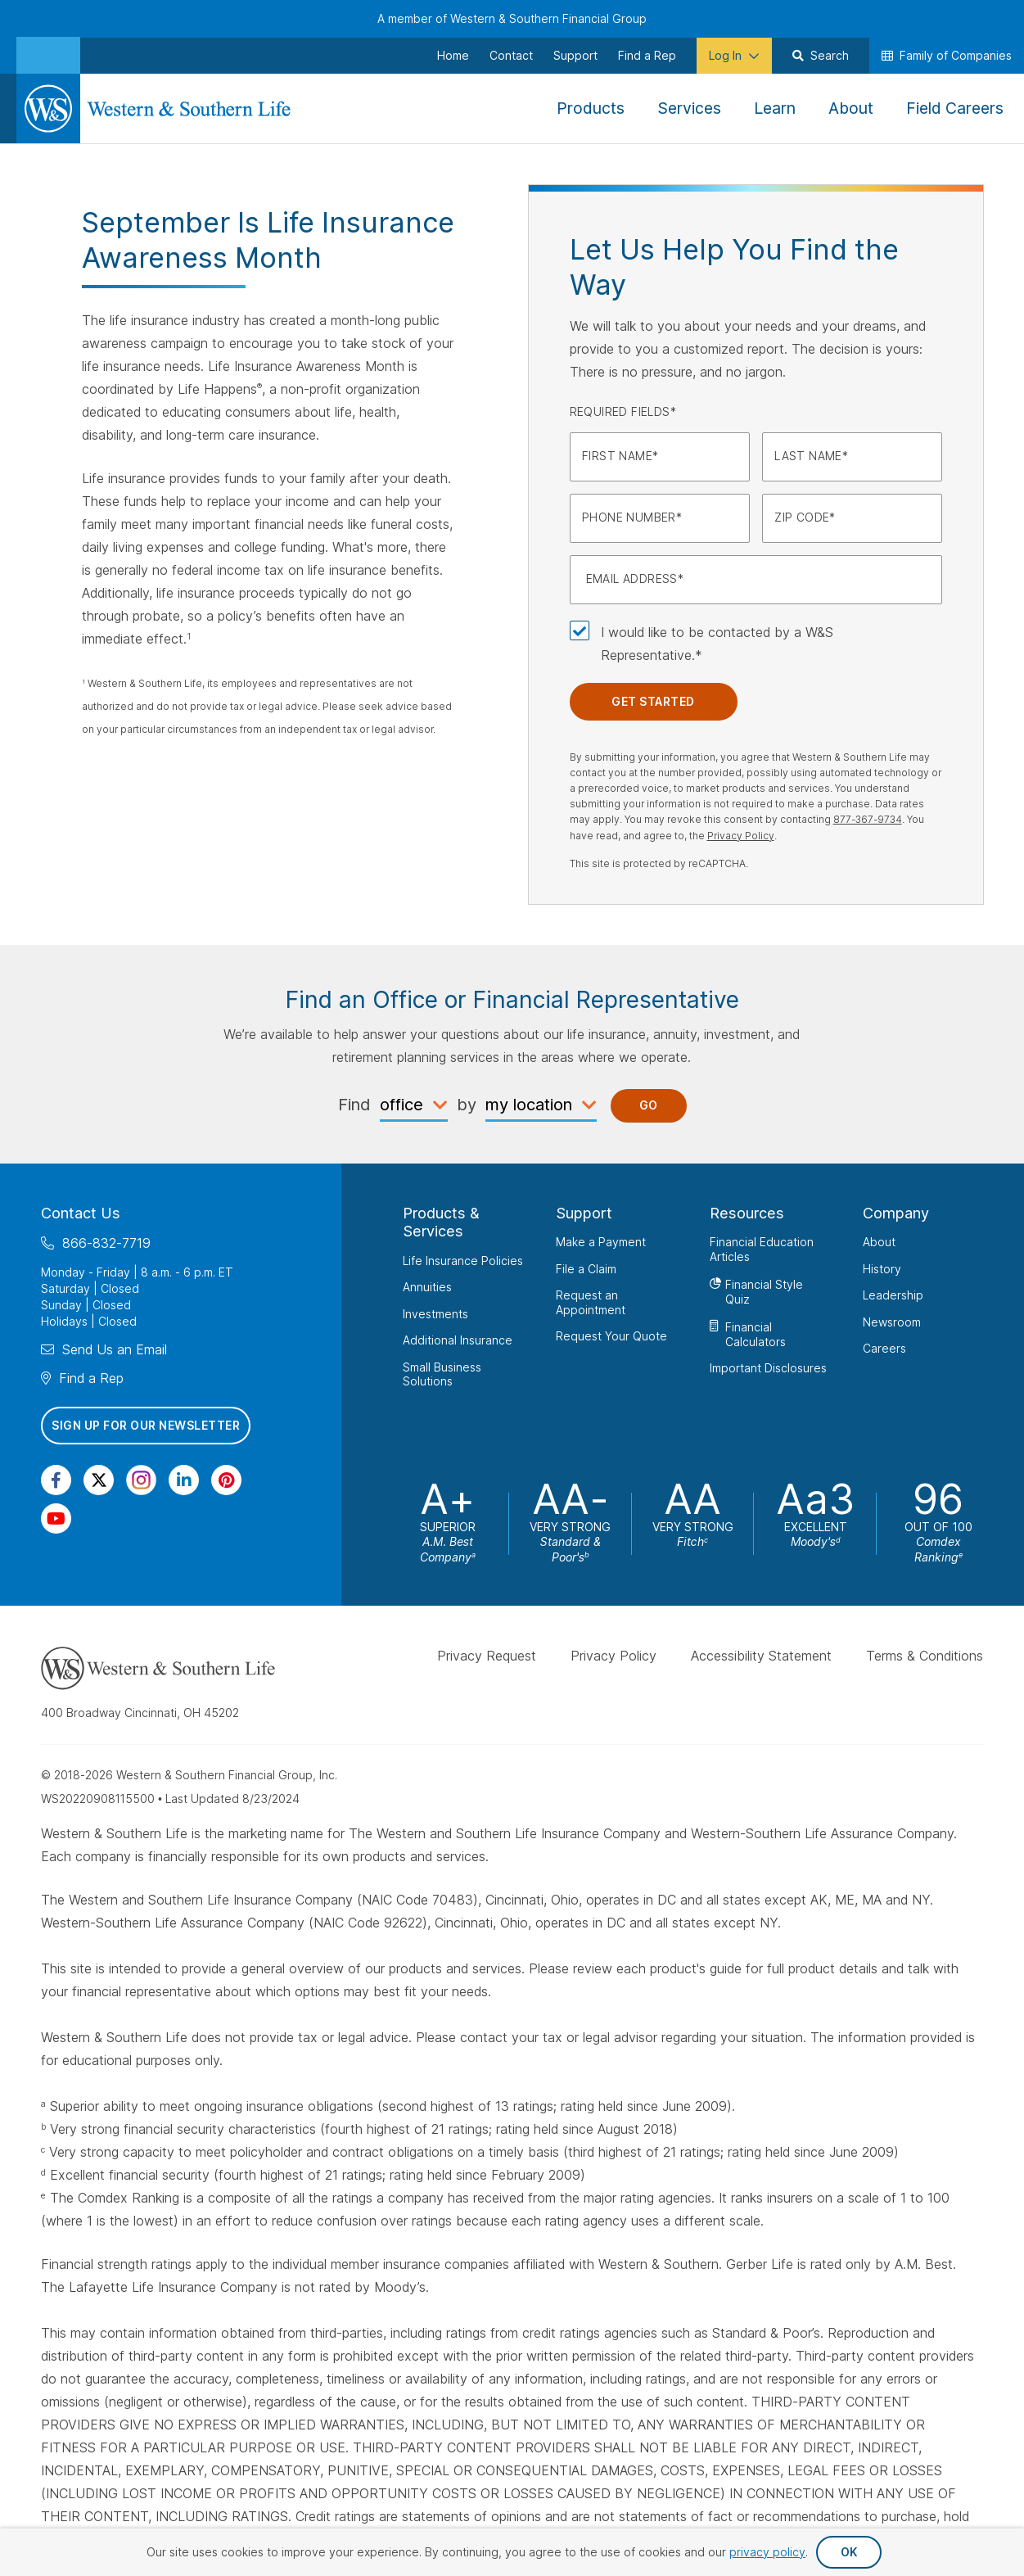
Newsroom (892, 1321)
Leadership (893, 1295)
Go (648, 1105)
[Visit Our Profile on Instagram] (141, 1480)
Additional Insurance (457, 1340)
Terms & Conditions (924, 1655)
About (879, 1242)
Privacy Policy (740, 835)
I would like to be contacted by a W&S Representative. (717, 643)
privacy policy (767, 2552)
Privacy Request (486, 1655)
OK (849, 2552)
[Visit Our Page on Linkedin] (184, 1480)
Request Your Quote (611, 1336)
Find (354, 1104)
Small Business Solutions (442, 1373)
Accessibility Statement (761, 1655)
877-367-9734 (867, 819)
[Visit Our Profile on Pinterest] (226, 1480)
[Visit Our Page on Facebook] (56, 1480)
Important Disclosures (768, 1368)
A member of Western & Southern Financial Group (512, 18)
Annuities (427, 1287)
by (466, 1104)
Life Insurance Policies (463, 1260)
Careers (884, 1348)
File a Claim (586, 1268)
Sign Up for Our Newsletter (146, 1425)
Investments (435, 1313)
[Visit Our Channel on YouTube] (56, 1518)
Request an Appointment (590, 1302)
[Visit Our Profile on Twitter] (98, 1480)
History (882, 1268)
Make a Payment (601, 1242)
